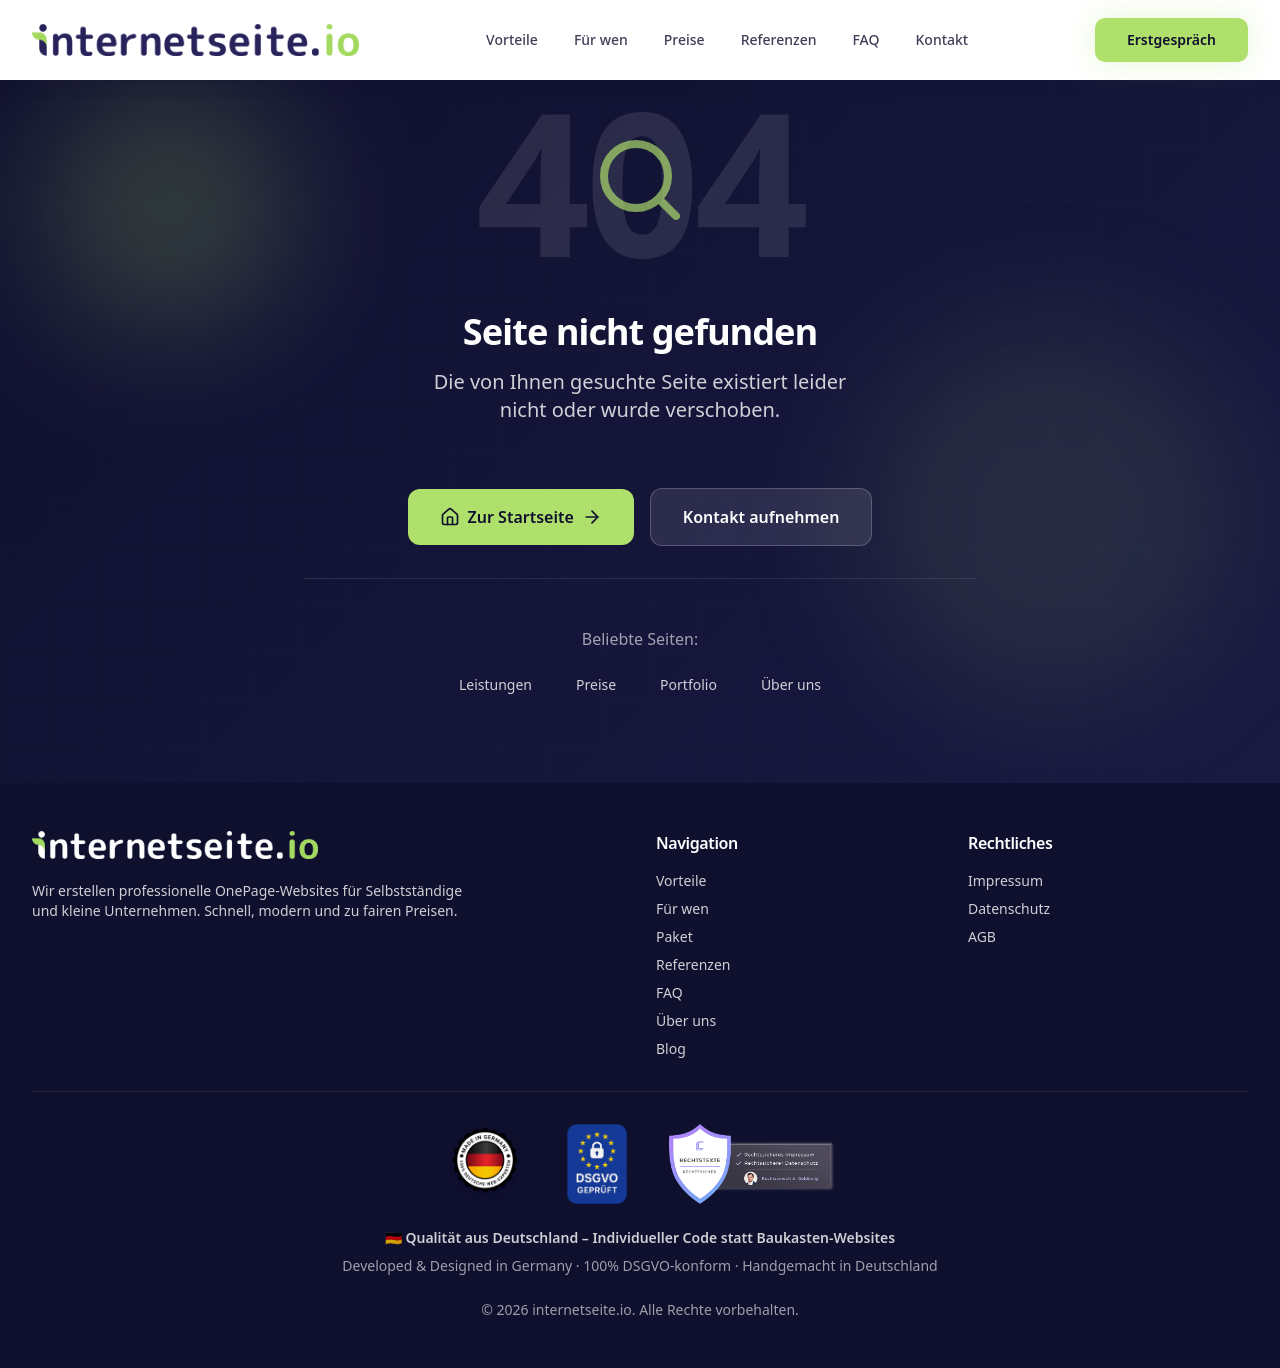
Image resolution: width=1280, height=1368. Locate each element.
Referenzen (779, 39)
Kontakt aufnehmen (761, 517)
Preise (684, 39)
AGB (982, 936)
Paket (674, 936)
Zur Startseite (521, 517)
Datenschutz (1009, 908)
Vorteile (512, 39)
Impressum (1005, 880)
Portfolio (688, 684)
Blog (671, 1048)
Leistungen (495, 684)
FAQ (866, 39)
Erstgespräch (1171, 39)
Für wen (601, 39)
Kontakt (941, 39)
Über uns (791, 684)
